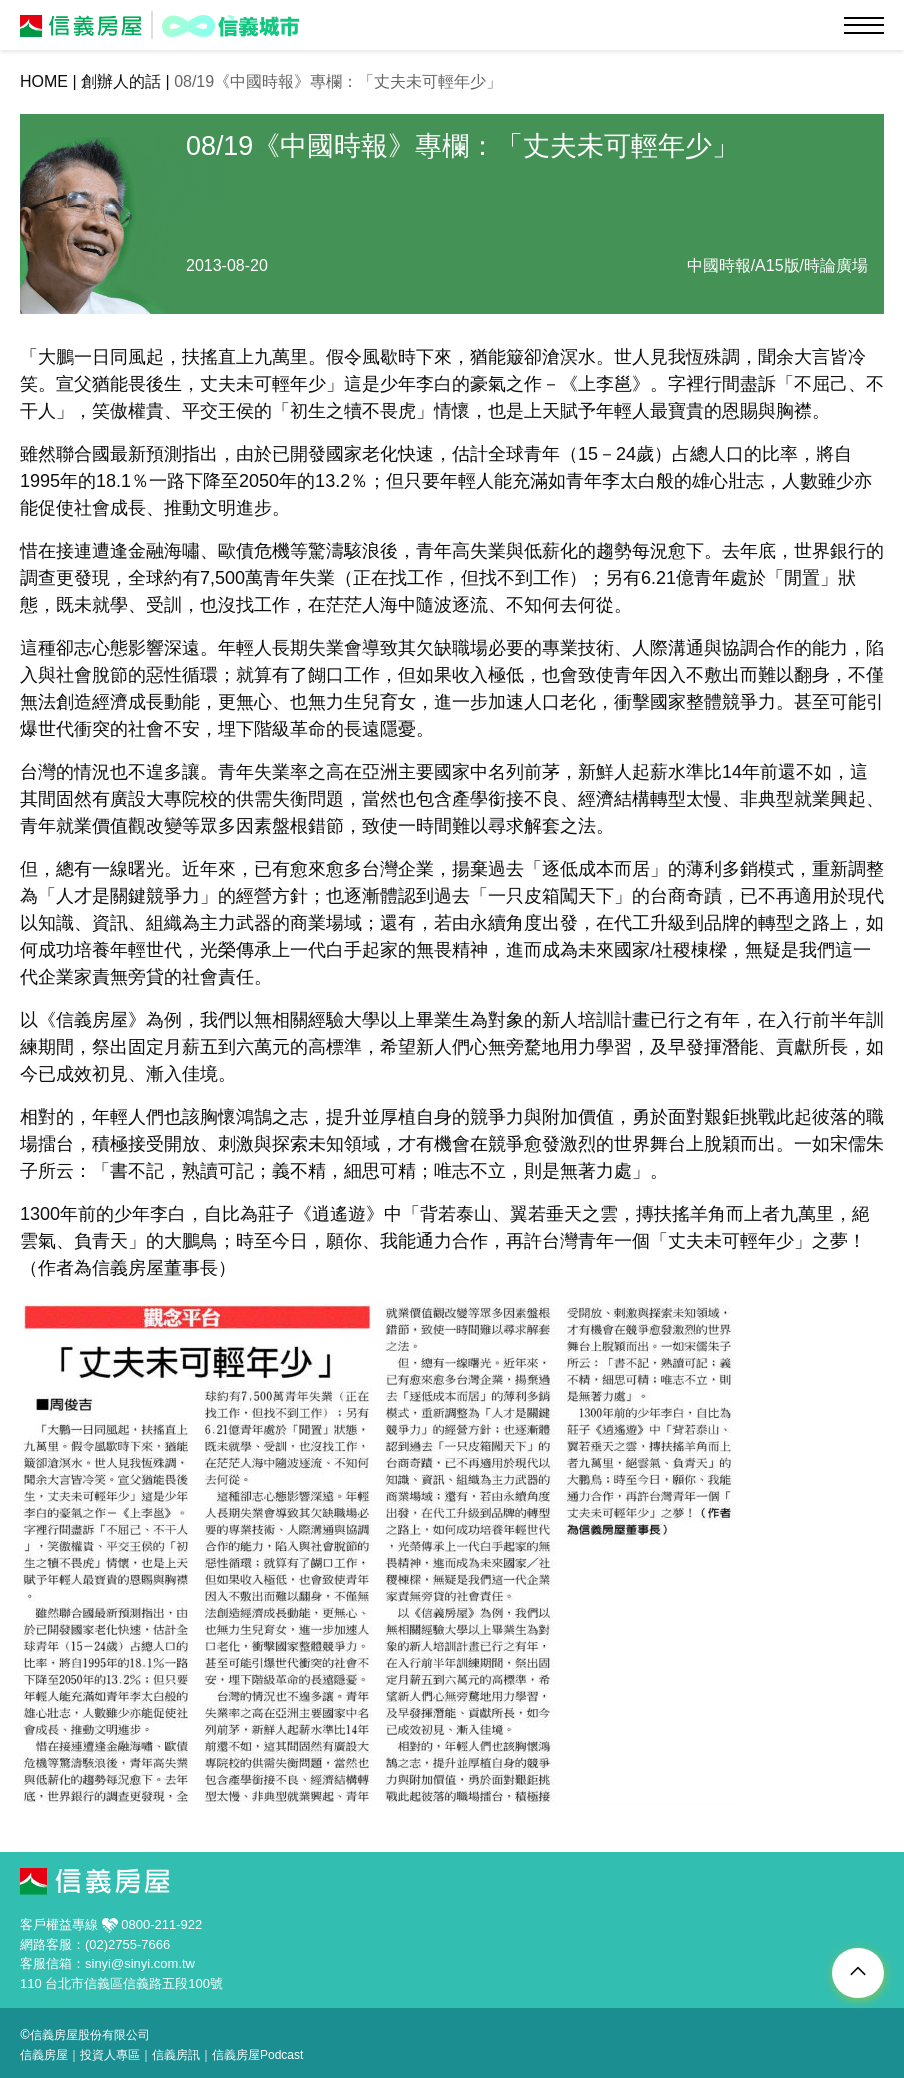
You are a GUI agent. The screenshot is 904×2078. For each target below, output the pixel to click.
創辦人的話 (121, 81)
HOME (44, 81)
